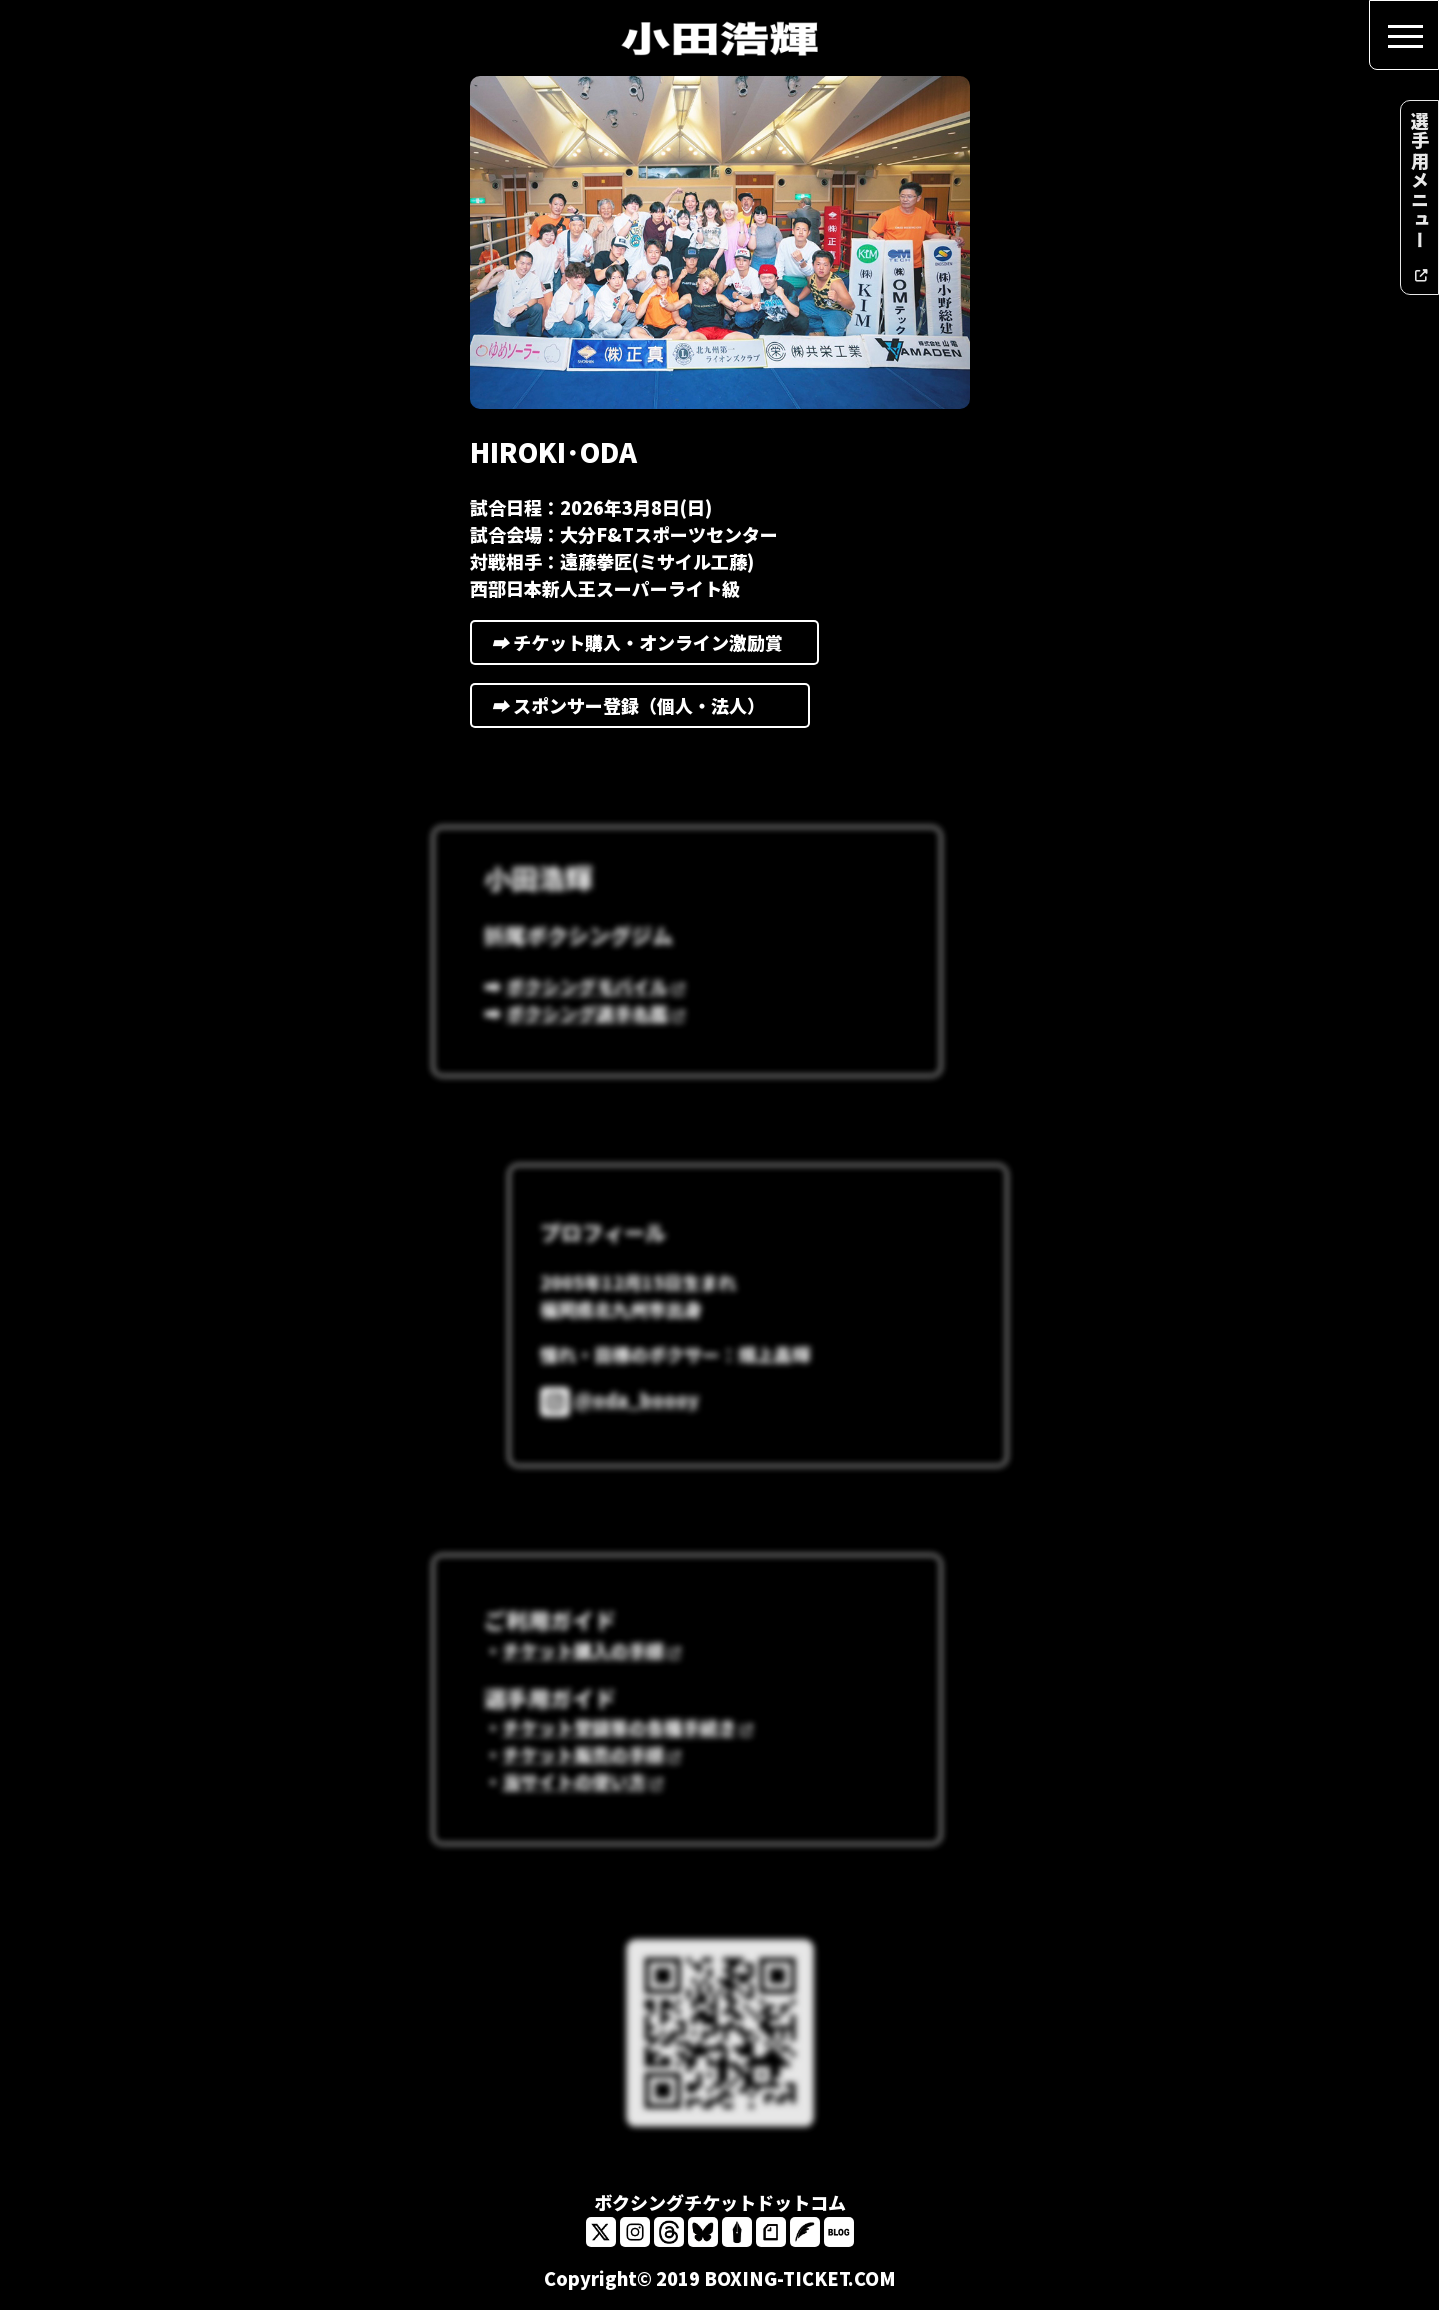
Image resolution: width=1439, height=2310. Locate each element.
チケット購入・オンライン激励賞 (645, 656)
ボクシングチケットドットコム (720, 2202)
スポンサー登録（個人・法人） (640, 719)
